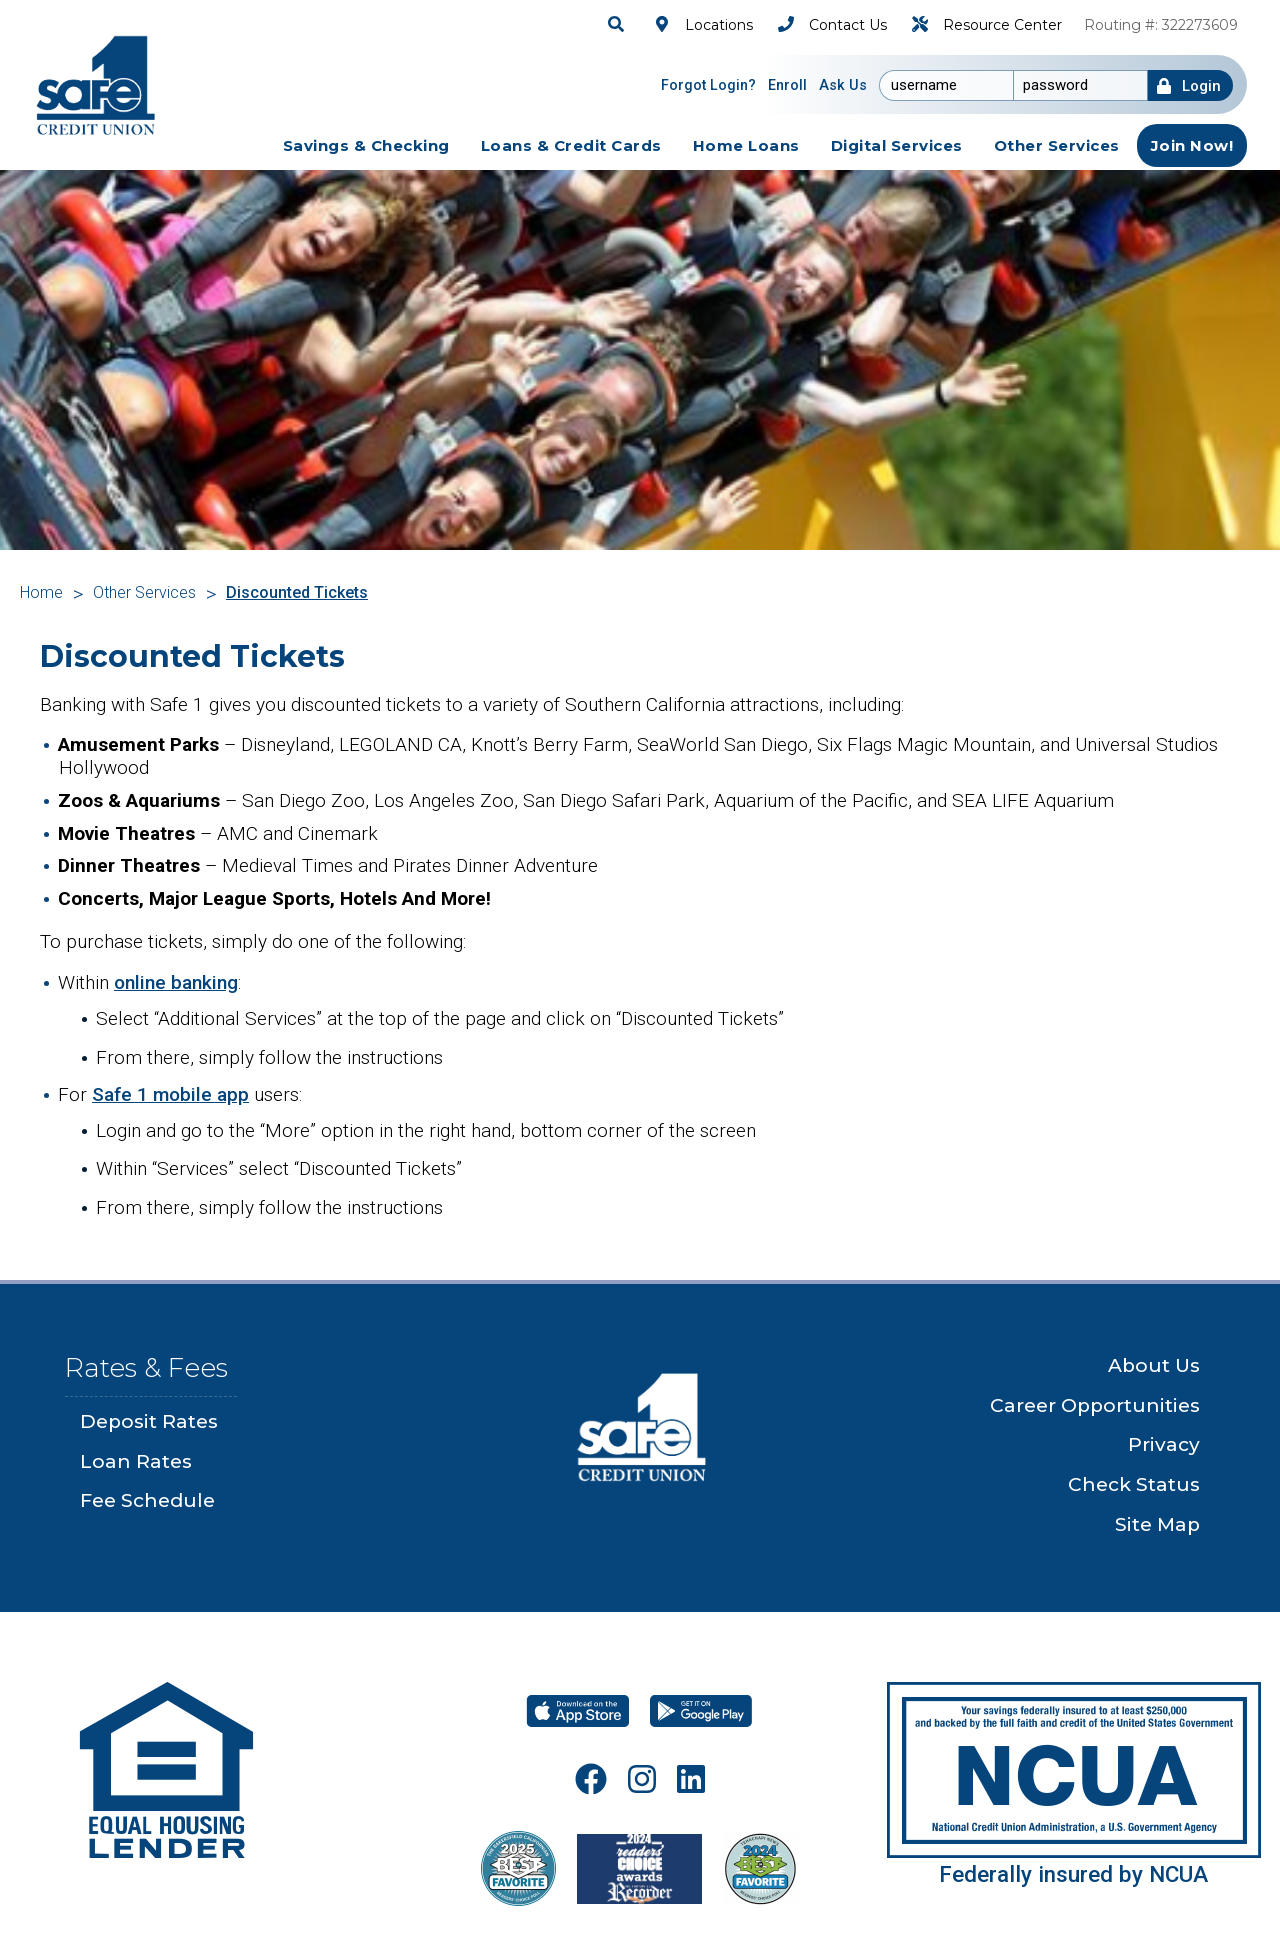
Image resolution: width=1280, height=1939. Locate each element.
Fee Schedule (147, 1500)
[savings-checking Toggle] (366, 145)
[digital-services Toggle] (897, 145)
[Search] (619, 24)
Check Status (1134, 1484)
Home (41, 592)
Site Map (1157, 1524)
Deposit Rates (149, 1421)
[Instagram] (642, 1779)
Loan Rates (136, 1461)
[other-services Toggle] (1057, 145)
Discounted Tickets (297, 592)
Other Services (144, 592)
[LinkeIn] (691, 1779)
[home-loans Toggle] (746, 145)
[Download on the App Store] (578, 1711)
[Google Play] (701, 1711)
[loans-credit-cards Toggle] (571, 145)
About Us (1154, 1365)
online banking (176, 982)
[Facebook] (591, 1779)
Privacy (1164, 1444)
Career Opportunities (1095, 1405)
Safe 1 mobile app (170, 1094)
